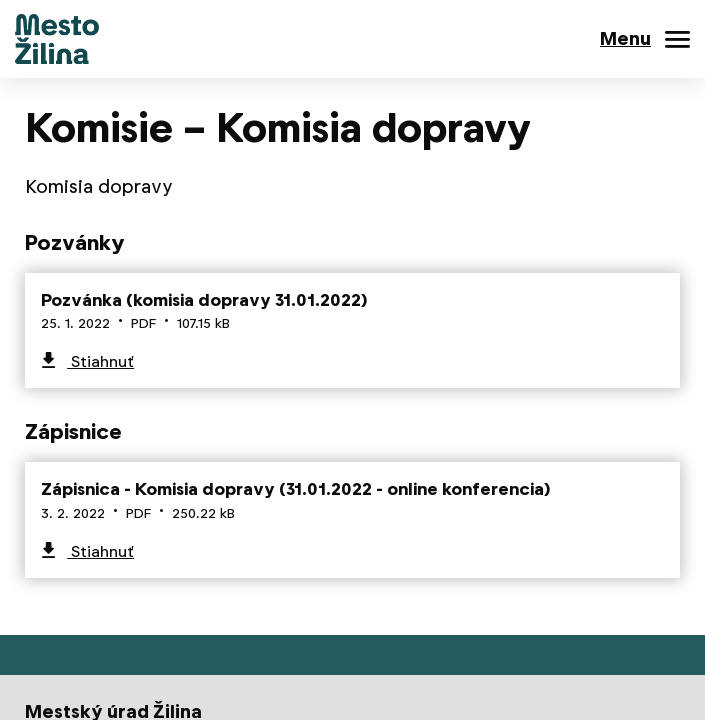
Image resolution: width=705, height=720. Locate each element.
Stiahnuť (100, 361)
